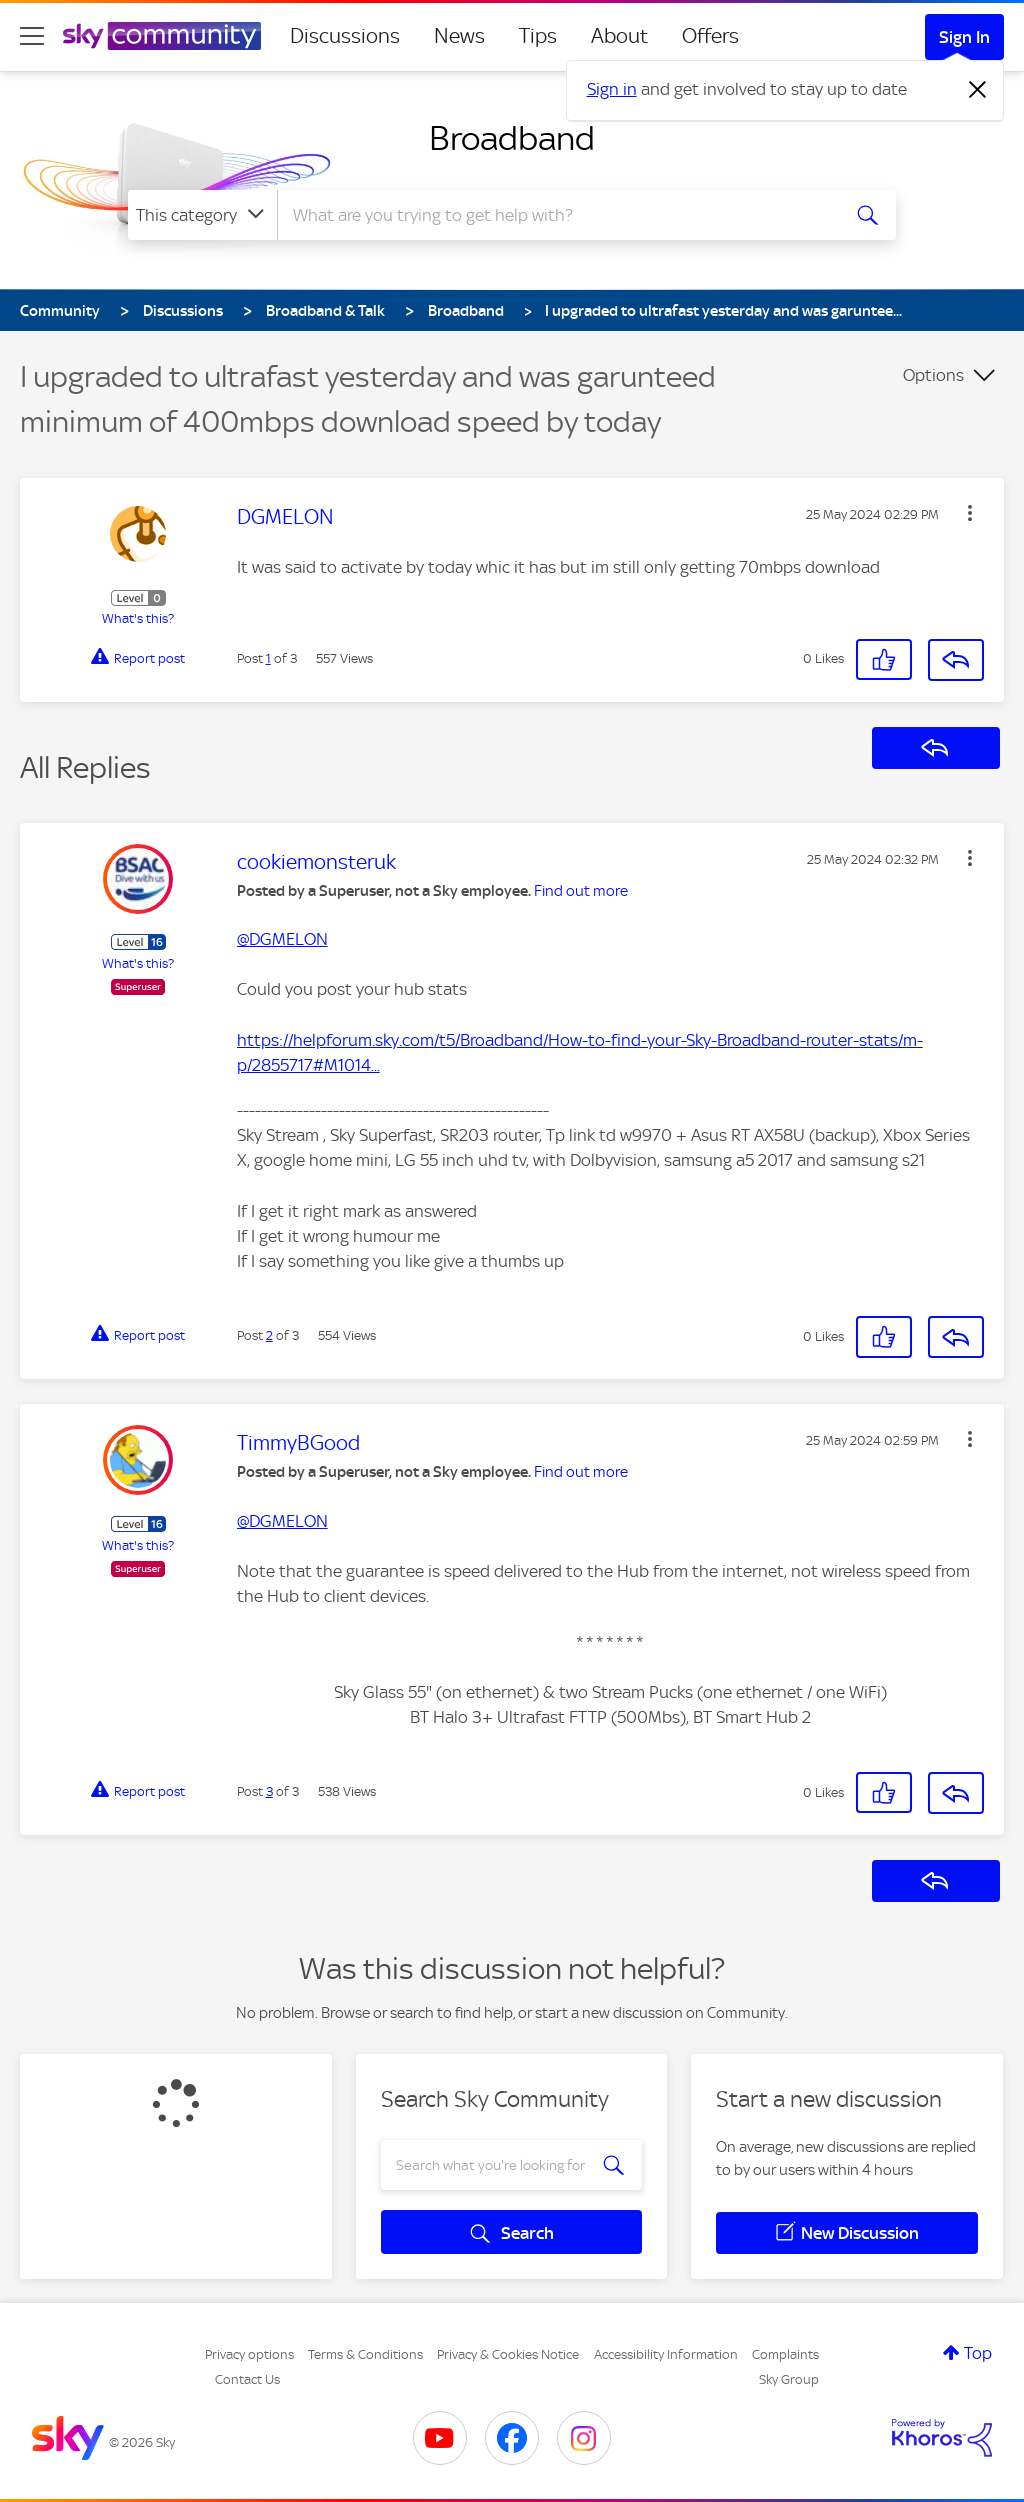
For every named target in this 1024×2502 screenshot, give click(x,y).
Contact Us (247, 2379)
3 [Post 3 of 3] (269, 1791)
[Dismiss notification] (978, 90)
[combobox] (556, 215)
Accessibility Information (666, 2354)
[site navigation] (32, 36)
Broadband (512, 138)
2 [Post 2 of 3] (269, 1335)
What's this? (138, 618)
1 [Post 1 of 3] (268, 658)
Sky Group (789, 2379)
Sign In (964, 37)
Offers (710, 36)
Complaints (785, 2354)
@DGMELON (282, 939)
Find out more (581, 891)
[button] (970, 513)
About (619, 36)
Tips (538, 36)
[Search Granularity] (202, 215)
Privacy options (249, 2354)
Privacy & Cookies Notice (508, 2354)
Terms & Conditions (365, 2354)
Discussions (345, 36)
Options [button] (933, 375)
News (459, 36)
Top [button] (978, 2353)
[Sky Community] (162, 36)
